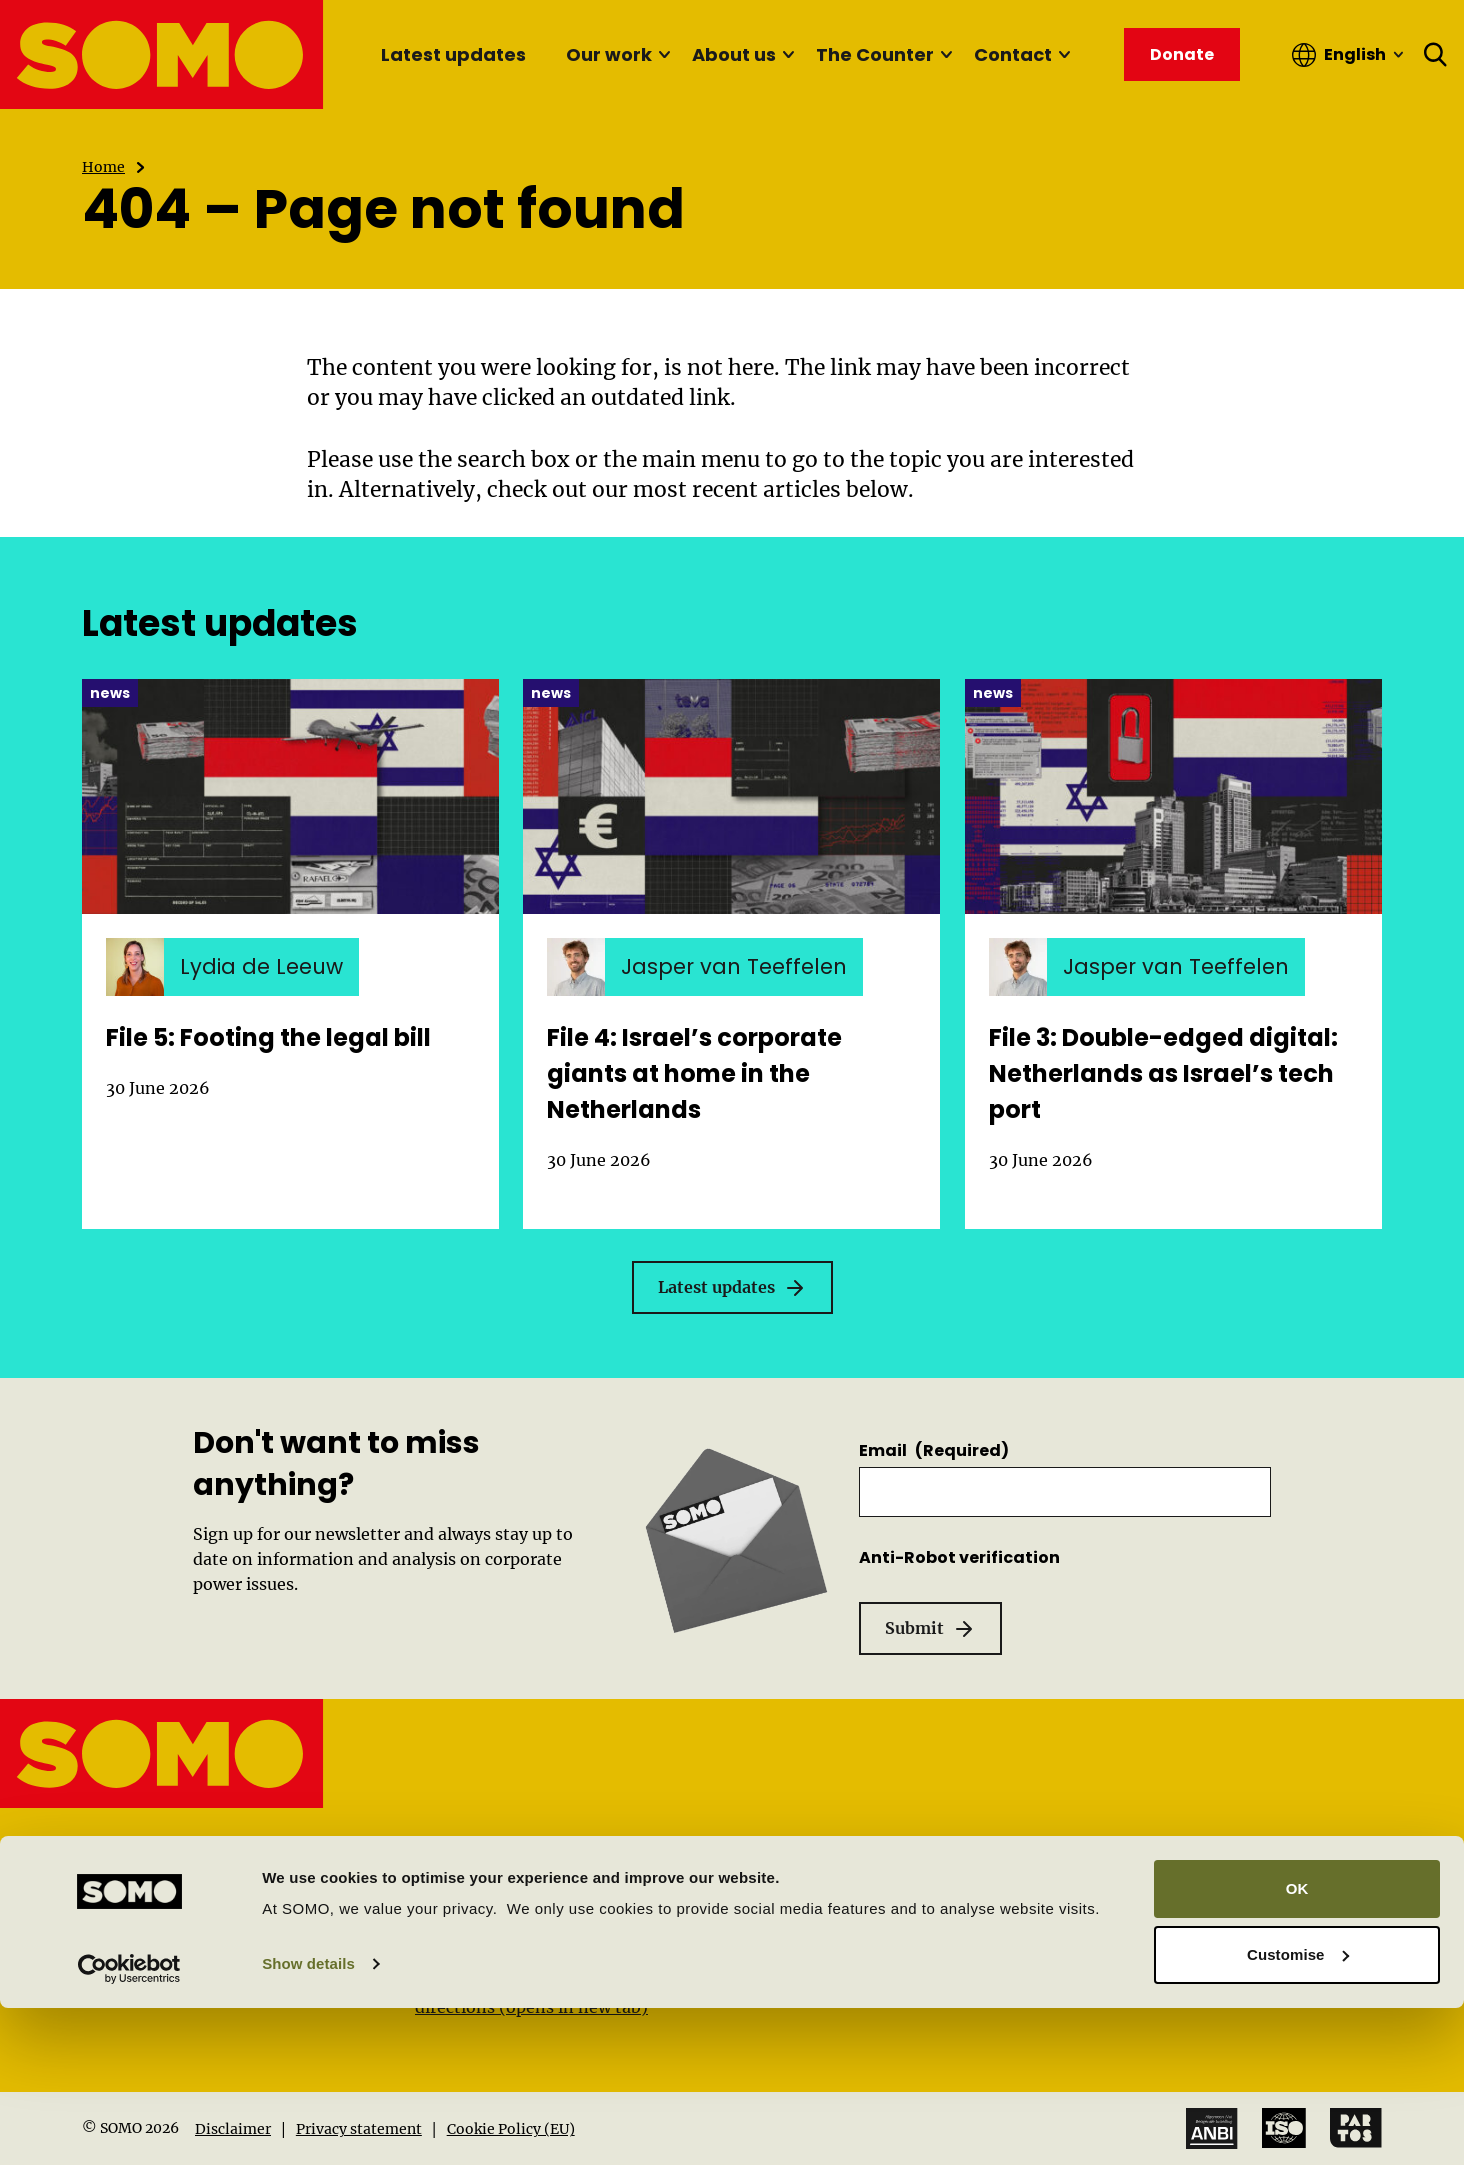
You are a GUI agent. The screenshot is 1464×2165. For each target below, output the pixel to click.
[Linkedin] (95, 1948)
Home (103, 167)
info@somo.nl (193, 1882)
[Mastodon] (267, 1948)
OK (1297, 2046)
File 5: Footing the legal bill (268, 1037)
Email (934, 1450)
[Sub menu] (664, 55)
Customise (1298, 2111)
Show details (308, 2121)
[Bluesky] (310, 1948)
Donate (1110, 1985)
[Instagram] (224, 1948)
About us (734, 54)
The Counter (875, 54)
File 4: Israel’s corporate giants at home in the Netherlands (694, 1073)
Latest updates (453, 54)
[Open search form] (1436, 55)
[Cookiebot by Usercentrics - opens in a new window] (129, 2126)
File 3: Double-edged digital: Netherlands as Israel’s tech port (1163, 1073)
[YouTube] (138, 1950)
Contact (1013, 54)
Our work (609, 54)
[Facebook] (181, 1948)
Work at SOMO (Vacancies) (1187, 1919)
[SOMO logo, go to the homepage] (162, 54)
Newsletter (1124, 1952)
